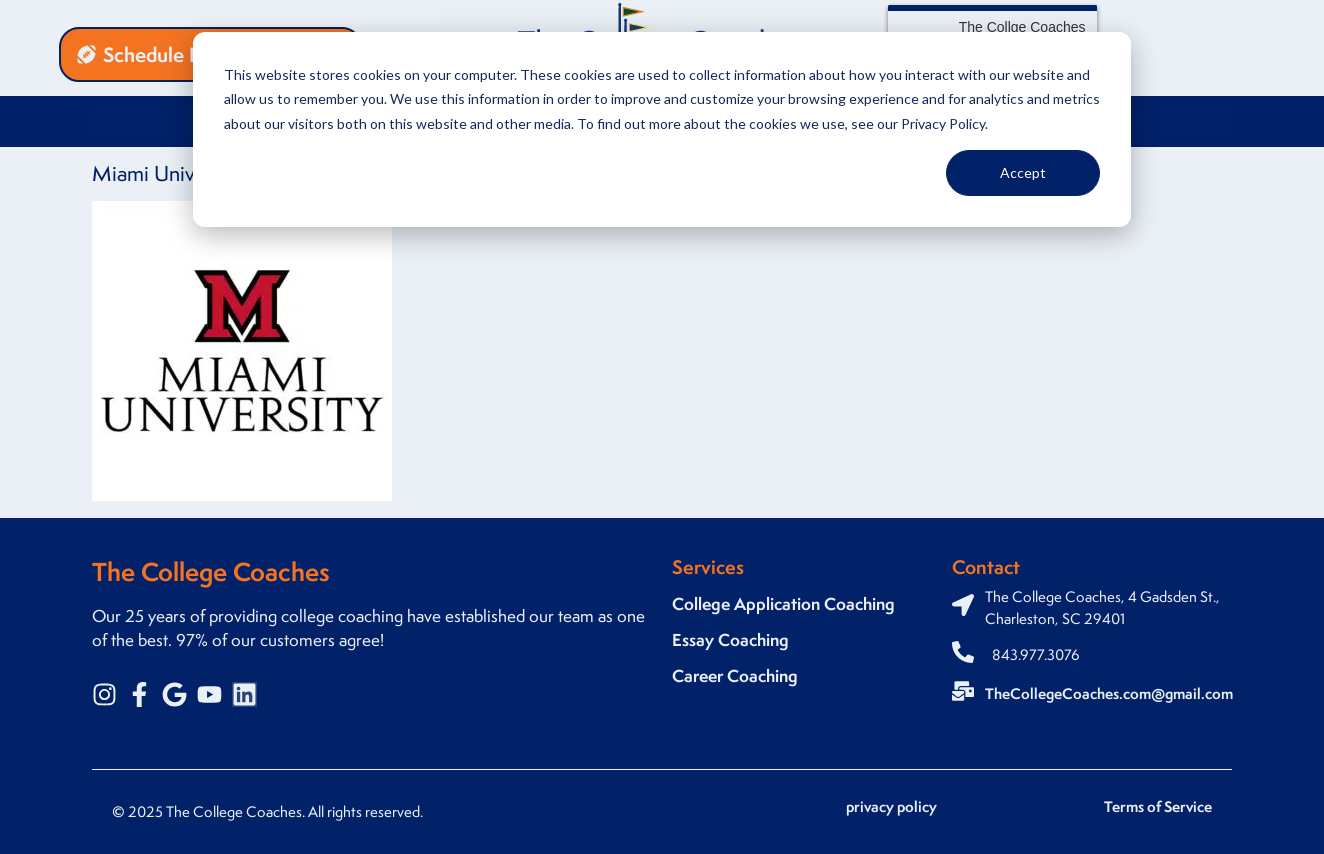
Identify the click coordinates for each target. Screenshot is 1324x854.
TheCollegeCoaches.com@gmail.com (1109, 693)
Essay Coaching (730, 639)
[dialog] (662, 129)
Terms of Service (1158, 806)
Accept (1023, 172)
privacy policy (891, 806)
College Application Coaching (783, 603)
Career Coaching (735, 675)
